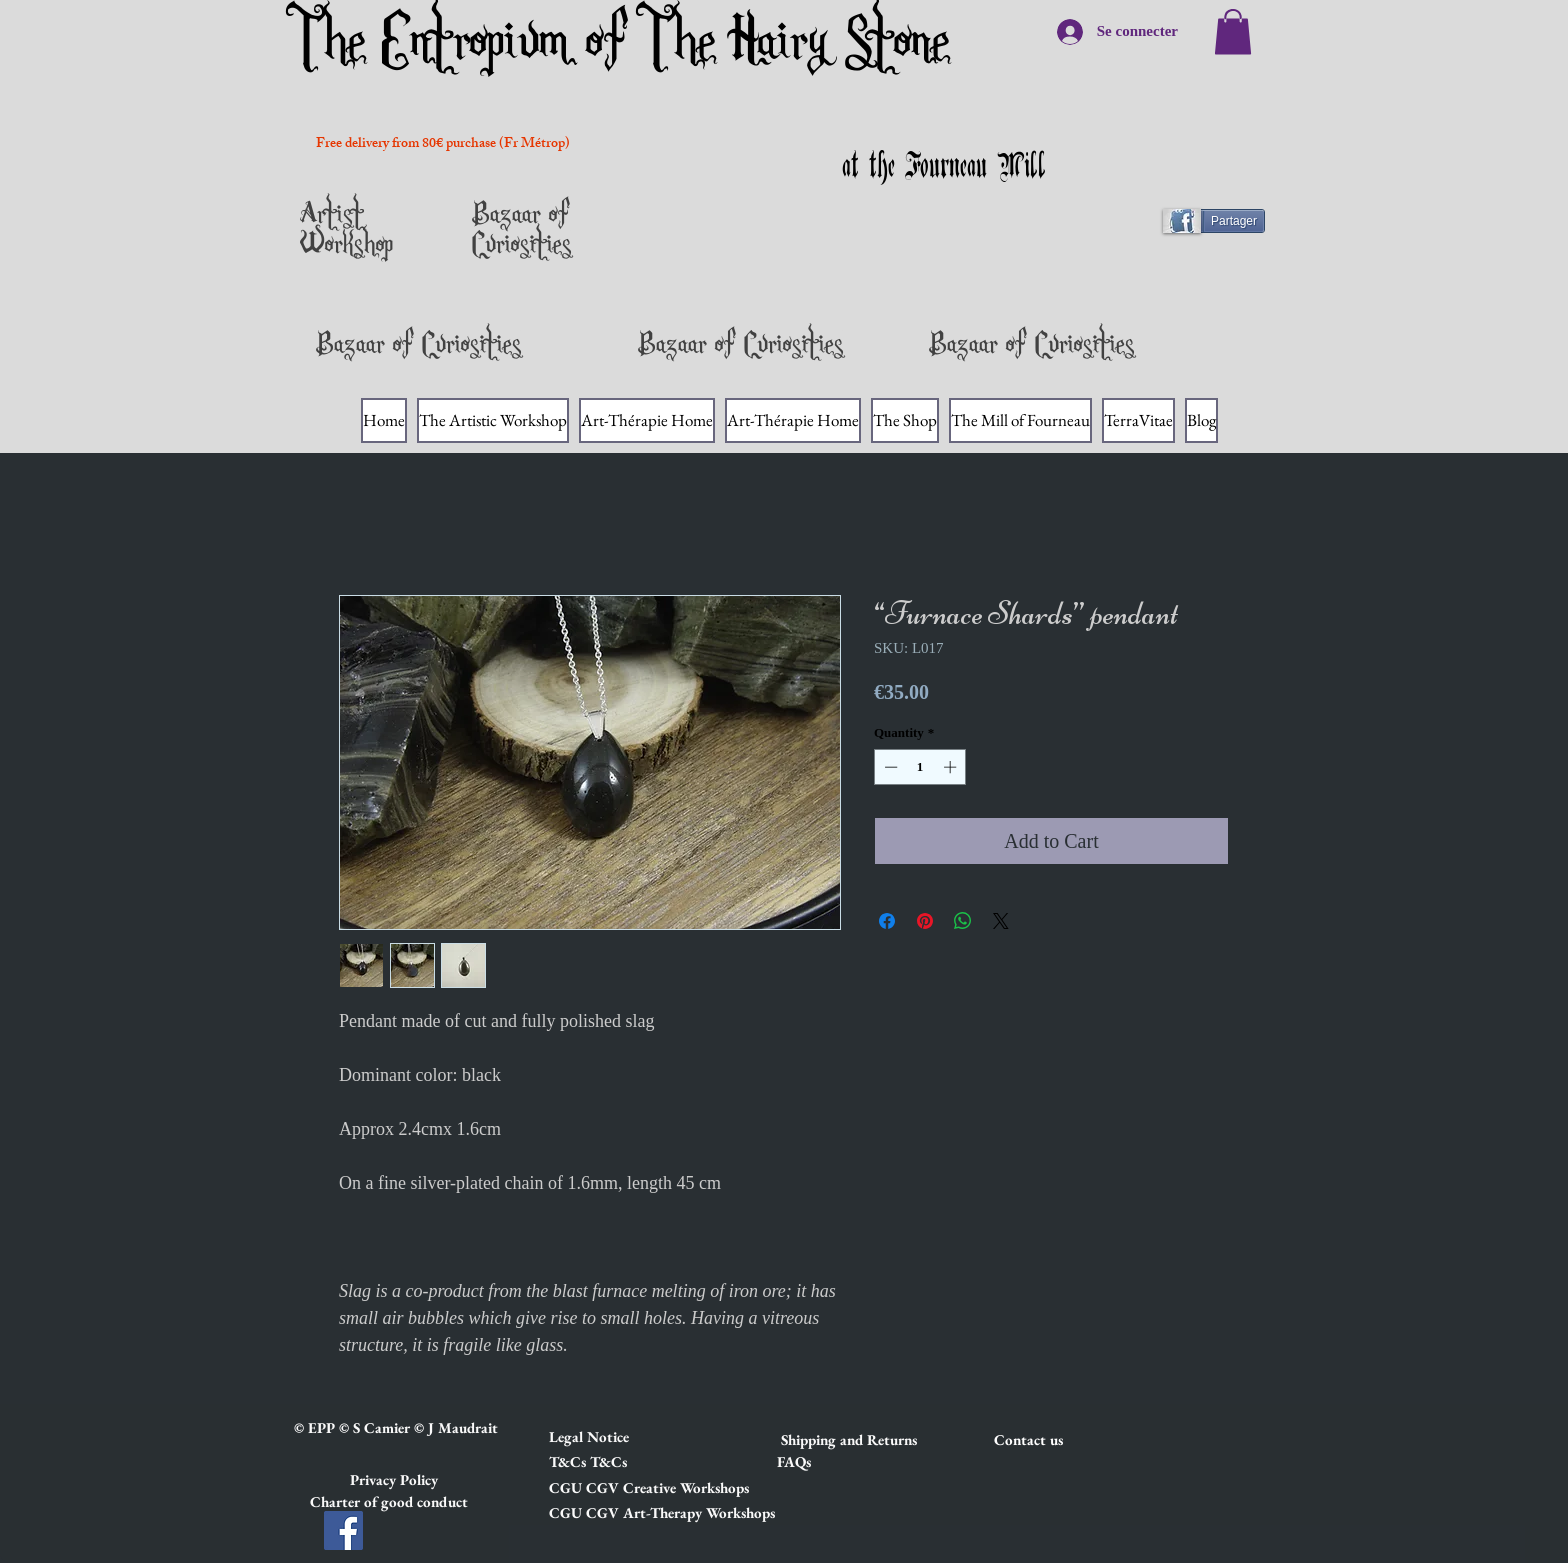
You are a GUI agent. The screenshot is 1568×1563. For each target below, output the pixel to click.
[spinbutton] (920, 767)
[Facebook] (343, 1530)
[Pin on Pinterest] (925, 921)
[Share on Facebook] (887, 921)
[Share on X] (1001, 921)
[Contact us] (1065, 1439)
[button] (620, 1436)
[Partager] (1222, 221)
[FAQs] (794, 1461)
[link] (1233, 31)
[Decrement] (889, 767)
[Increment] (952, 767)
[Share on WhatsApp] (963, 921)
